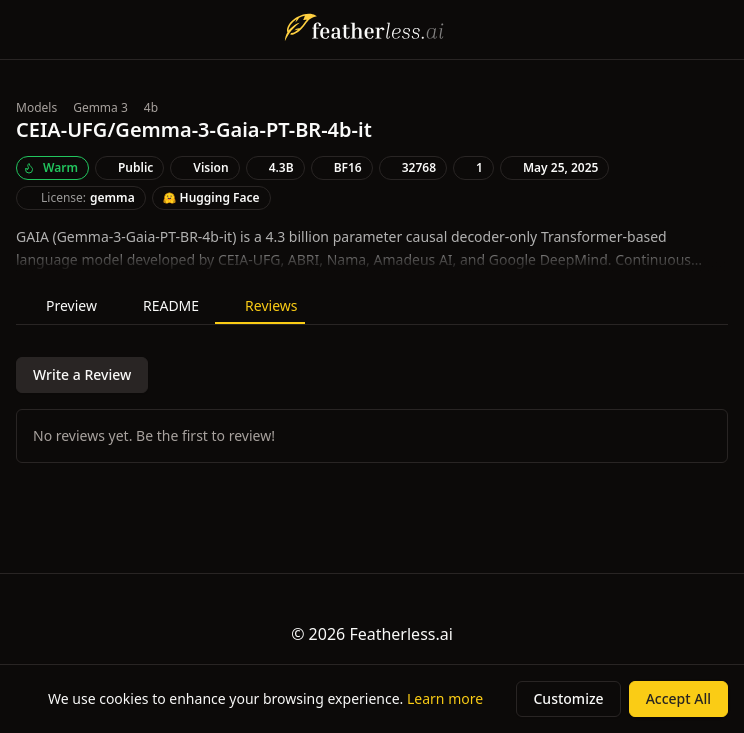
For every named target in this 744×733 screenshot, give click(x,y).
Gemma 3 (100, 108)
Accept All (678, 698)
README (160, 305)
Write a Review (82, 374)
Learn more (445, 698)
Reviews (260, 305)
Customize (568, 698)
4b (151, 108)
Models (36, 108)
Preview (60, 305)
